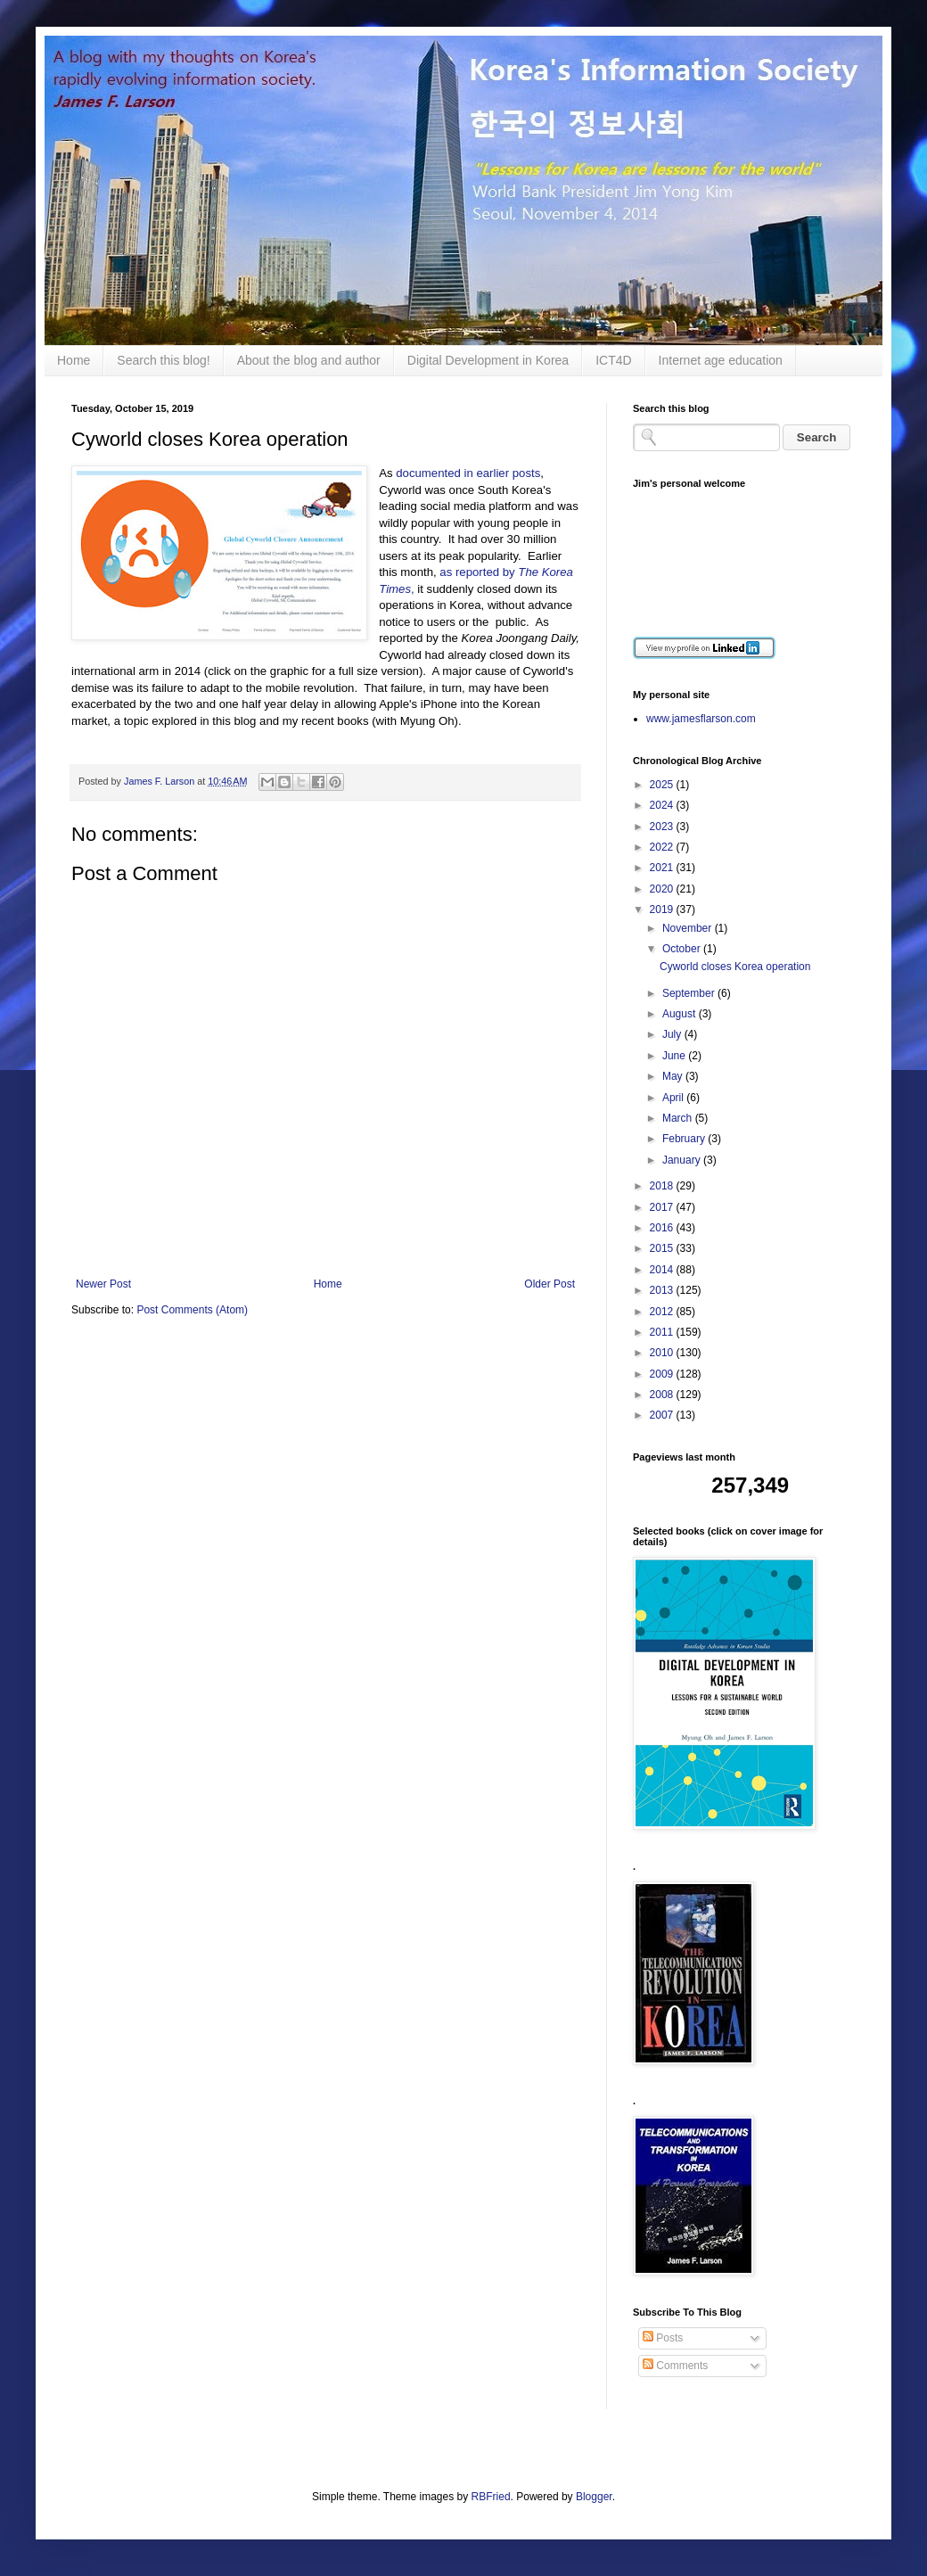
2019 (663, 909)
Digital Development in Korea (488, 360)
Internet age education (721, 360)
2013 (663, 1290)
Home (73, 360)
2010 (663, 1352)
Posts (663, 2338)
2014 (663, 1269)
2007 (663, 1415)
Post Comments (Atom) (192, 1310)
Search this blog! (163, 360)
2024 (663, 805)
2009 (663, 1374)
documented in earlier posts (468, 473)
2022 (663, 847)
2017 (663, 1207)
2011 (663, 1332)
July (673, 1034)
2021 (663, 867)
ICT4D (613, 360)
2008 (663, 1394)
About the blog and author (309, 360)
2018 (663, 1186)
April (674, 1097)
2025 (663, 784)
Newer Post (103, 1284)
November (688, 928)
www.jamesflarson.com (701, 718)
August (680, 1014)
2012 (663, 1311)
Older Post (549, 1284)
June (675, 1055)
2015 (663, 1248)
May (673, 1076)
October (682, 948)
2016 (663, 1228)
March (678, 1118)
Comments (675, 2365)
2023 (663, 826)
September (690, 993)
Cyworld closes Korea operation (735, 966)
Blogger (594, 2496)
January (682, 1160)
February (685, 1138)
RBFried (491, 2496)
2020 (663, 889)
